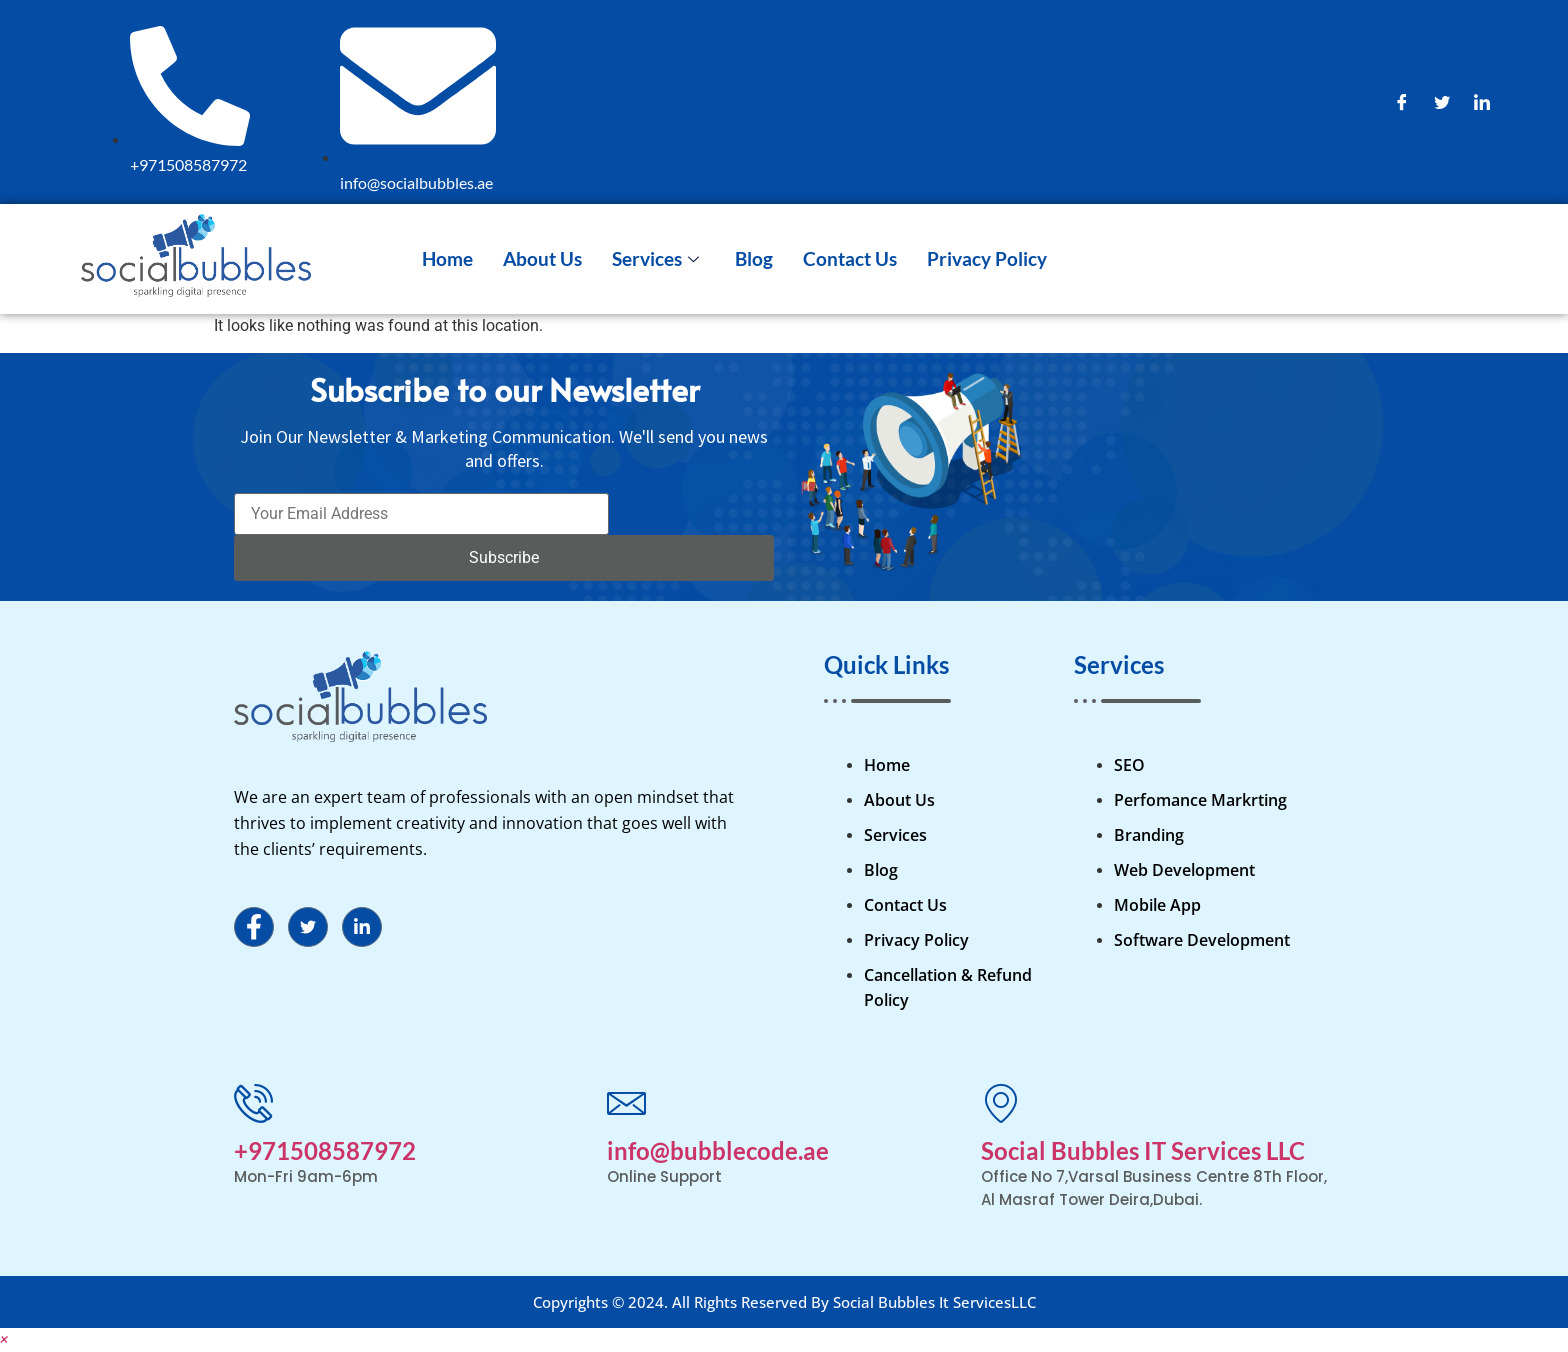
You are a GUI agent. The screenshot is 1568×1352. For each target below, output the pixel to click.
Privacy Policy (987, 258)
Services (655, 258)
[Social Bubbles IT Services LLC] (1000, 1102)
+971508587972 (325, 1150)
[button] (4, 1339)
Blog (754, 258)
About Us (542, 258)
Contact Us (850, 258)
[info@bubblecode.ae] (626, 1102)
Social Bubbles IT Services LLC (1143, 1150)
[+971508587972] (253, 1102)
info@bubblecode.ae (718, 1150)
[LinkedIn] (1482, 102)
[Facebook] (1402, 102)
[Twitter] (1442, 102)
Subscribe (504, 557)
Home (447, 258)
